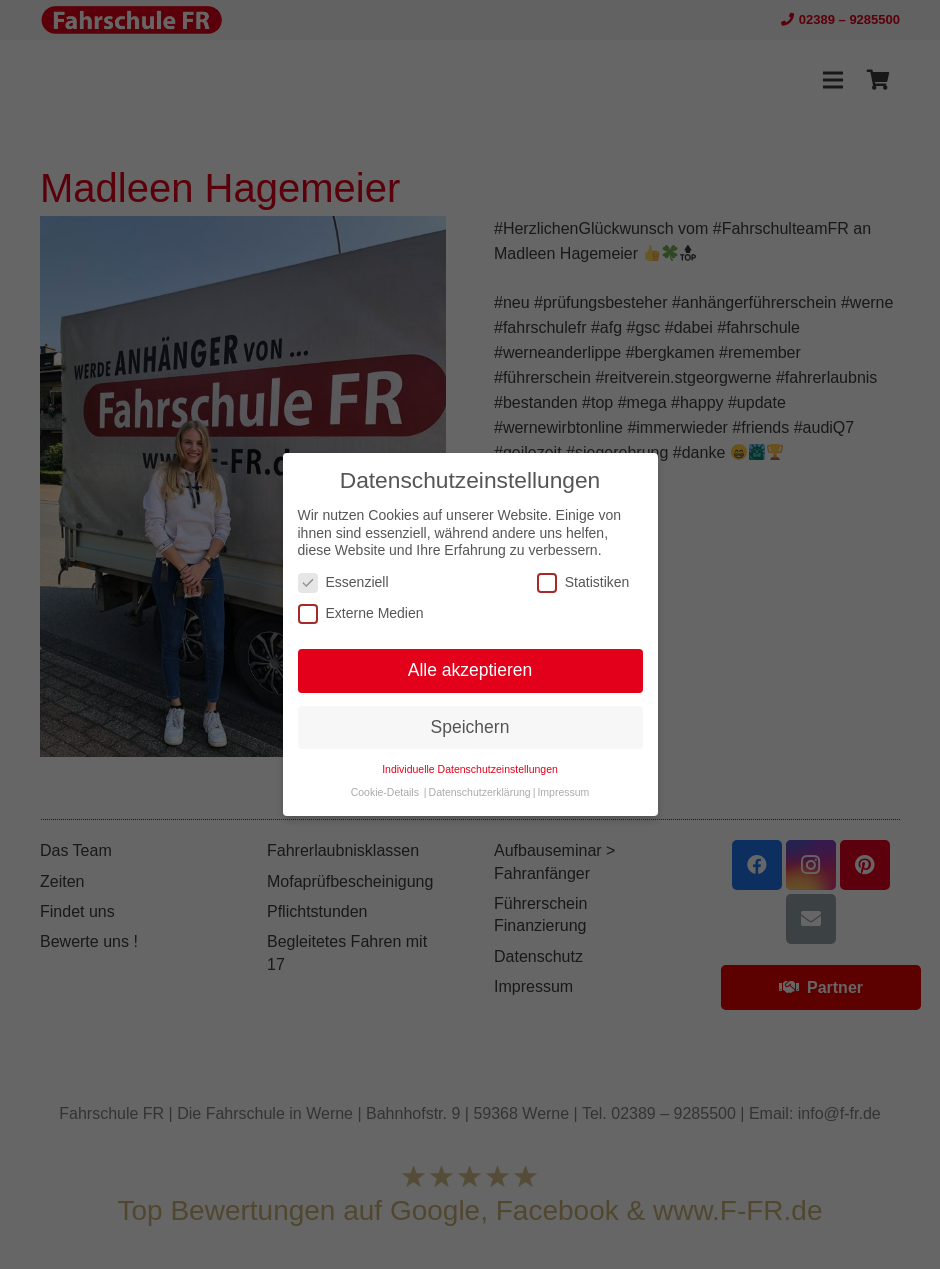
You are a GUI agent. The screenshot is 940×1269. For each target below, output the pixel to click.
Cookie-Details (385, 792)
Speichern (470, 727)
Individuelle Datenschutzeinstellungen (470, 769)
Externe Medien (361, 613)
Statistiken (583, 582)
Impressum (563, 792)
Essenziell (343, 582)
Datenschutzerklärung (480, 792)
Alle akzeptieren (470, 670)
